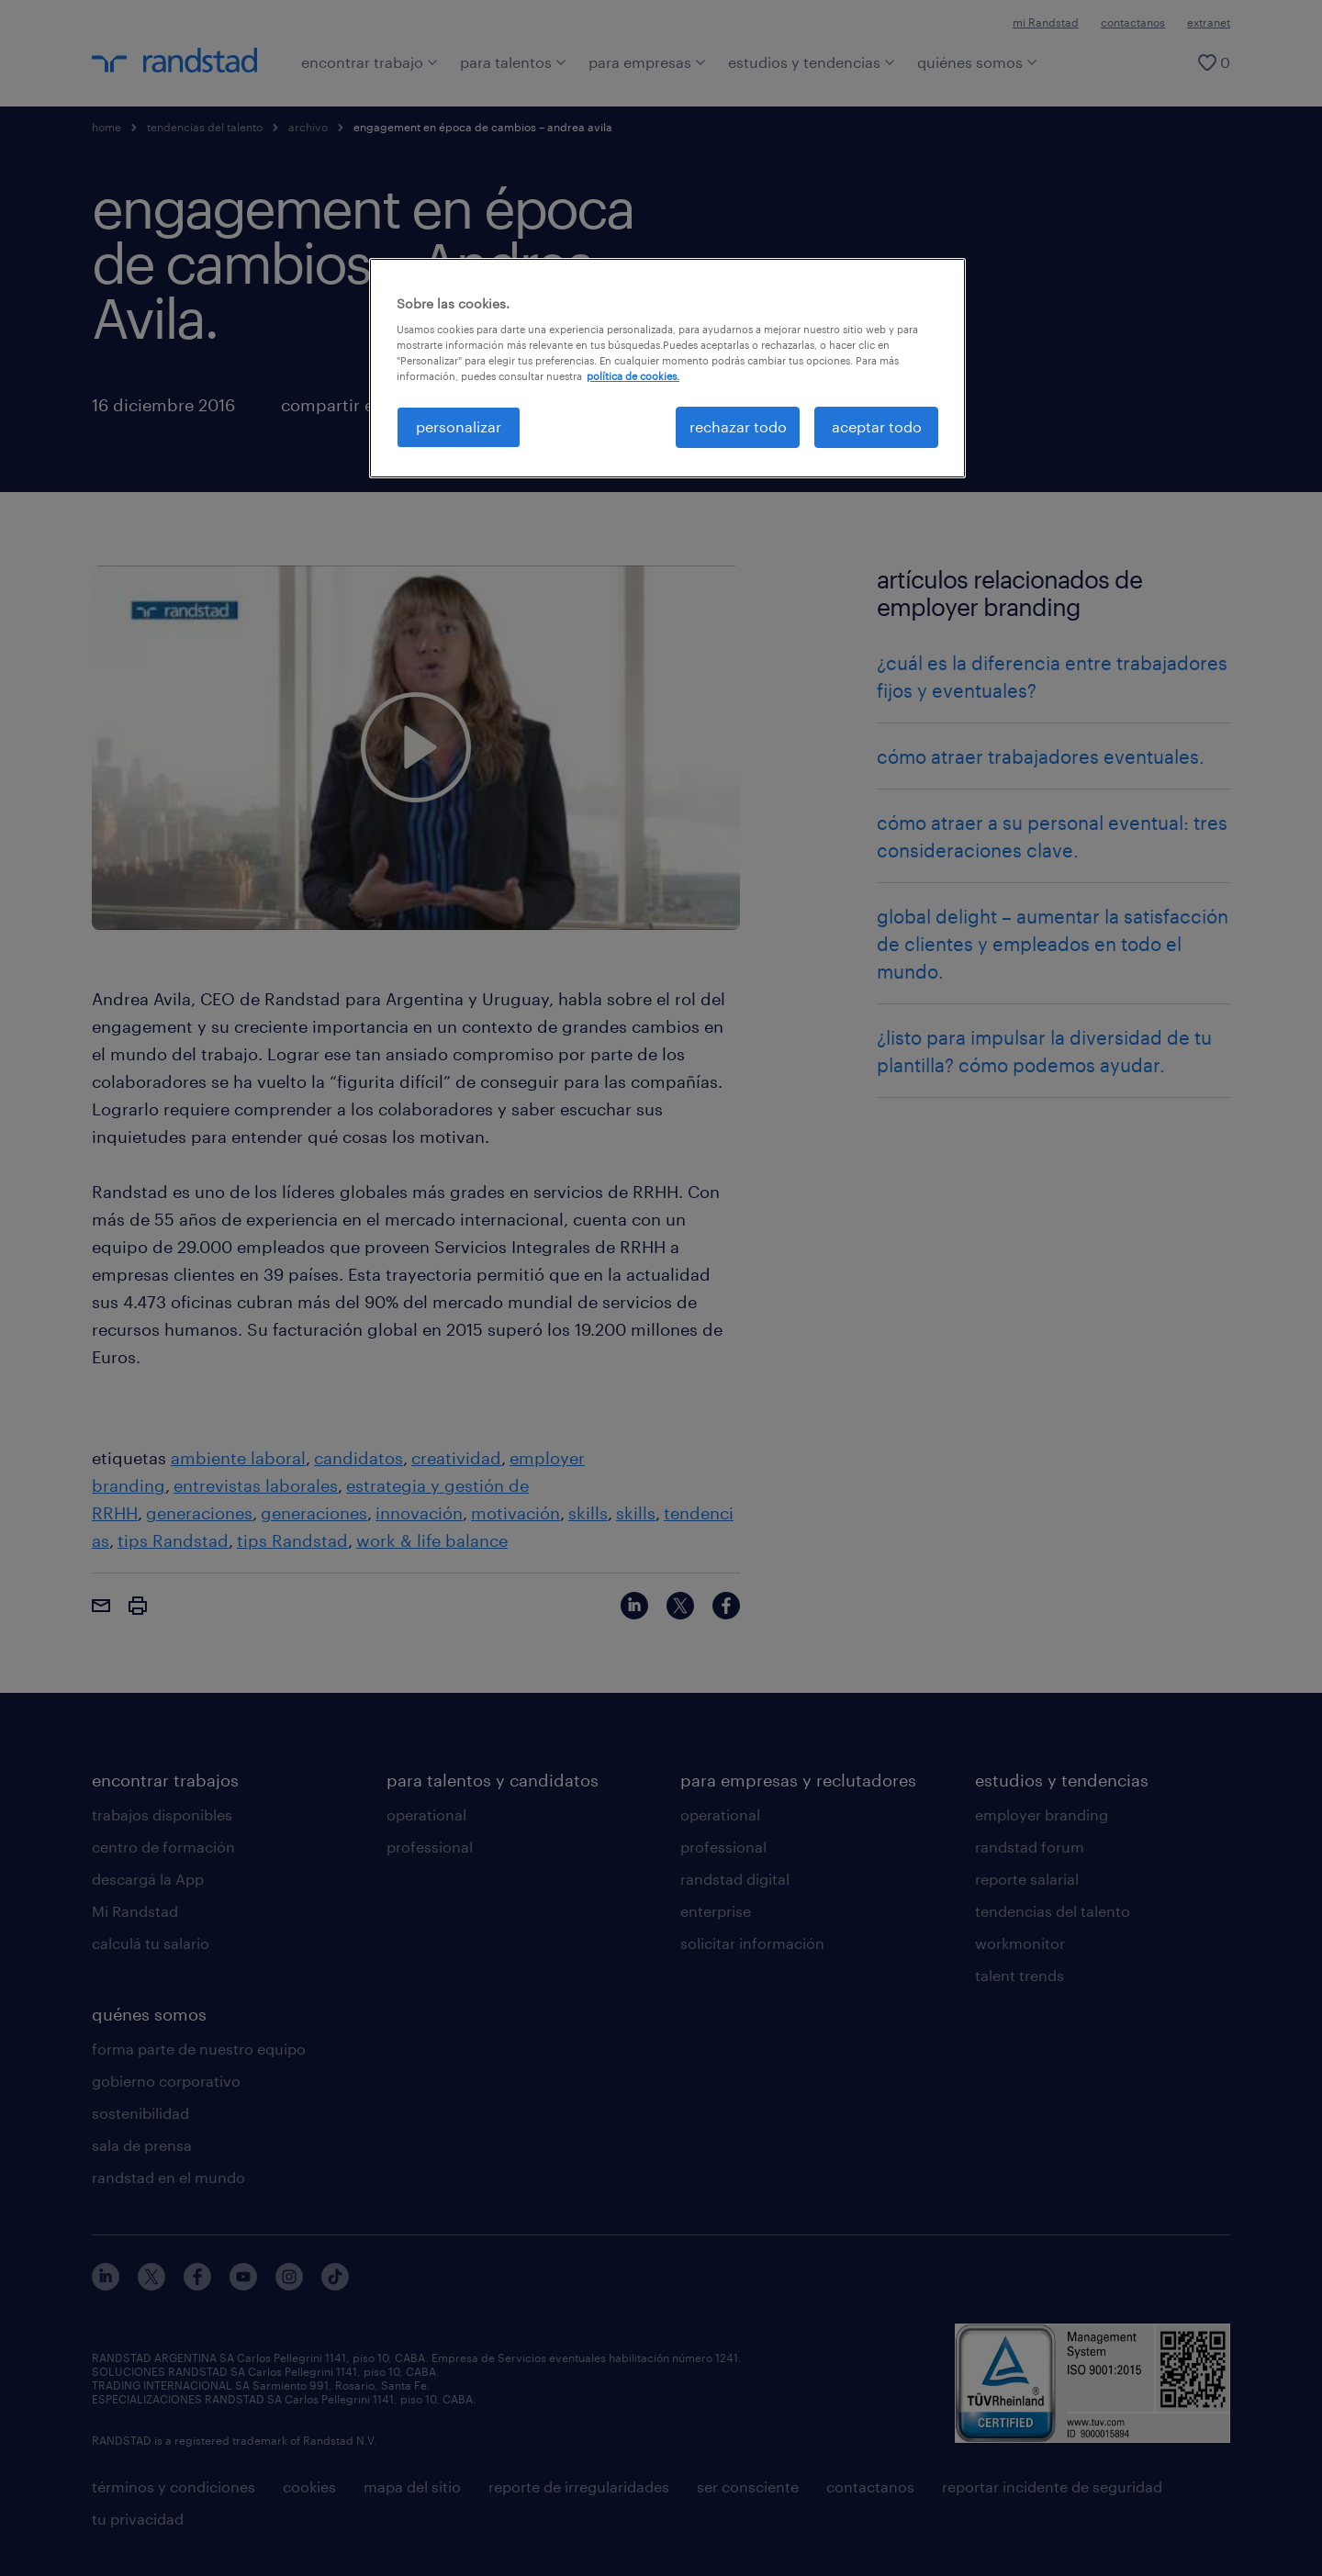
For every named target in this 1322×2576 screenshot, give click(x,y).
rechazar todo (738, 426)
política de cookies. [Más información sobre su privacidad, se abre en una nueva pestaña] (633, 376)
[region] (667, 368)
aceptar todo (877, 426)
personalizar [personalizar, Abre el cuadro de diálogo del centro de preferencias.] (458, 426)
